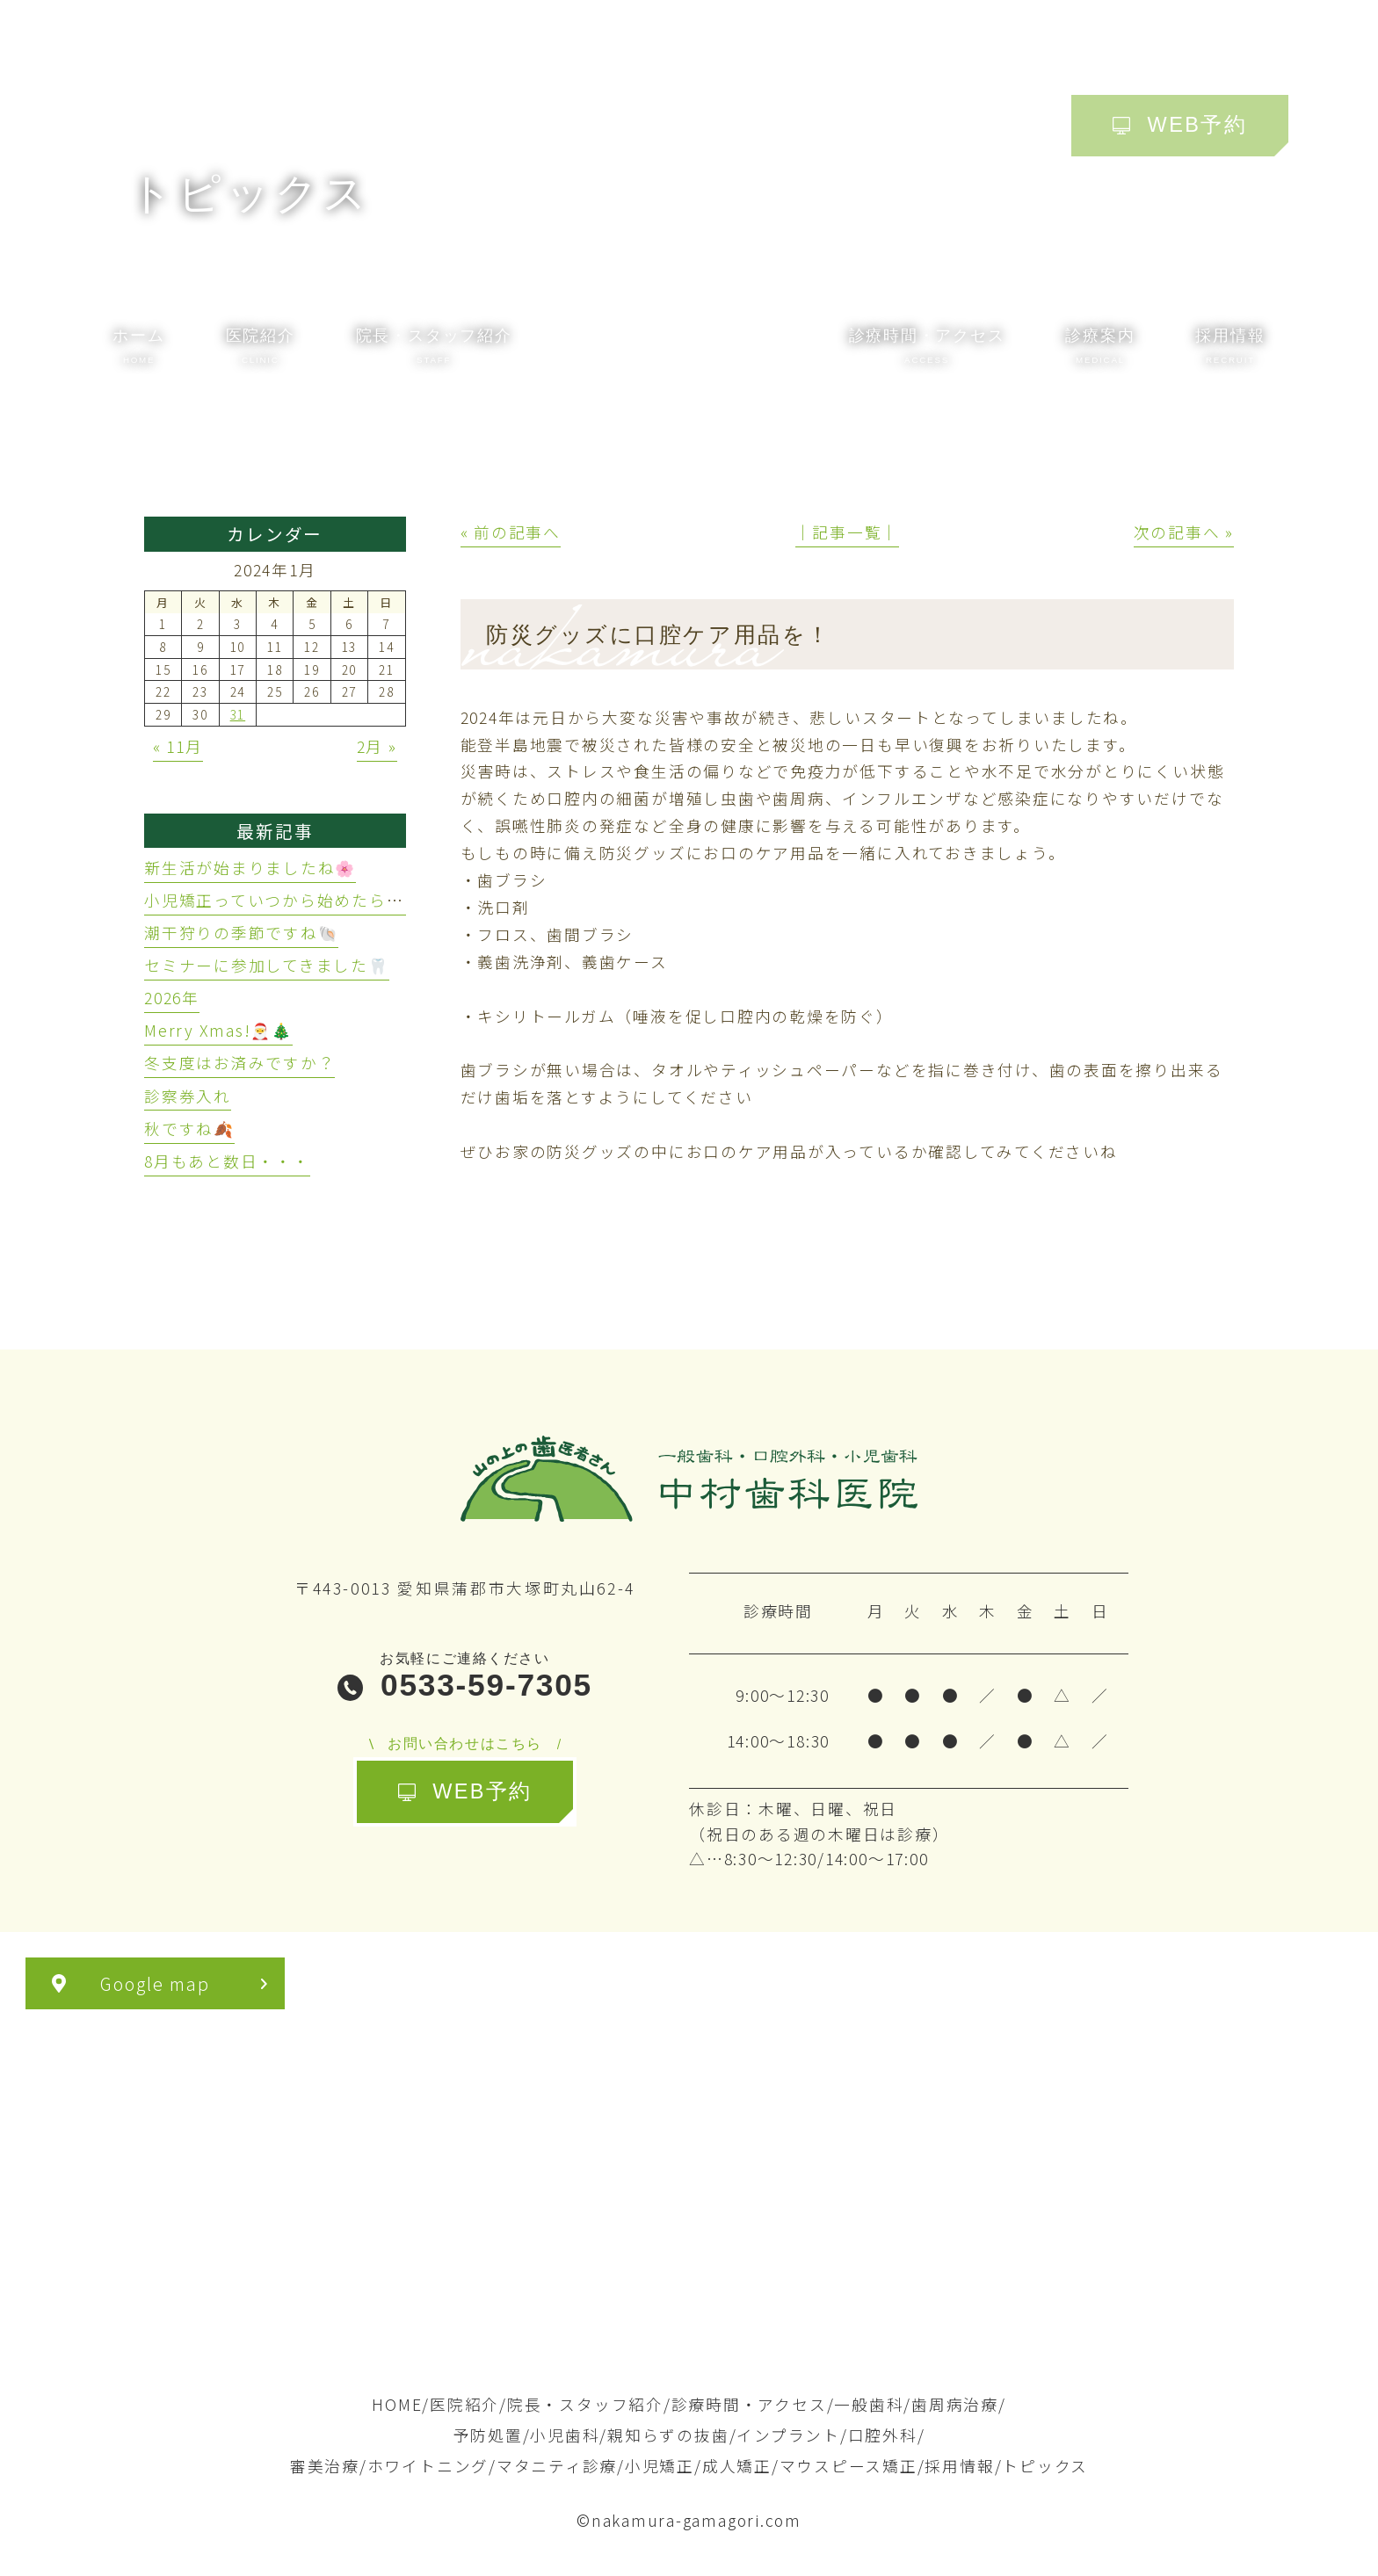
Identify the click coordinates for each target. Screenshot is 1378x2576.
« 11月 (178, 746)
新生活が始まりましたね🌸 (250, 868)
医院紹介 (464, 2404)
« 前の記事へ (511, 532)
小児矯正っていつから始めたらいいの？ (300, 900)
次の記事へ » (1184, 532)
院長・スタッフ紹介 (585, 2404)
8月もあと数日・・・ (227, 1161)
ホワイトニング (428, 2466)
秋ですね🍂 (189, 1129)
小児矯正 (659, 2466)
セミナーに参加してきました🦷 (266, 965)
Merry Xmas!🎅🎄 (218, 1030)
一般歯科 (868, 2404)
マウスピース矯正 (848, 2466)
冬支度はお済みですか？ (239, 1063)
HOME (397, 2404)
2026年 (171, 998)
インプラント (788, 2435)
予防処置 (488, 2435)
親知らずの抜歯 (668, 2435)
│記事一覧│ (847, 532)
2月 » (377, 746)
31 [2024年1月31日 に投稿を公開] (238, 714)
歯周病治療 (954, 2404)
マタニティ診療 (557, 2466)
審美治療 (324, 2466)
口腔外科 (882, 2435)
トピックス (1045, 2466)
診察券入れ (187, 1096)
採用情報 (959, 2466)
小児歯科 (564, 2435)
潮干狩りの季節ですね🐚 (241, 933)
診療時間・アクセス (749, 2404)
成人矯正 (737, 2466)
